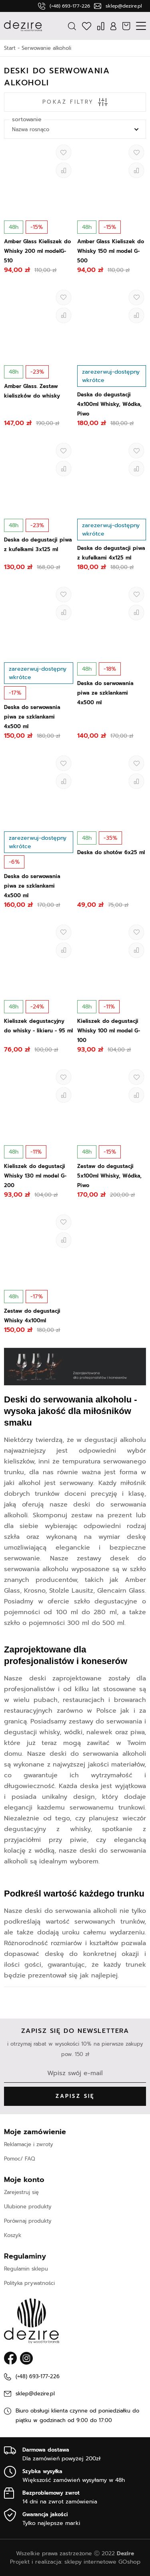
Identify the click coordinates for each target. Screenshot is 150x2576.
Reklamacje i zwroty (28, 2144)
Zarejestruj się (21, 2192)
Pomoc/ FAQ (19, 2158)
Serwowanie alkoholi (46, 48)
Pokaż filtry (74, 102)
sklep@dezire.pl (124, 6)
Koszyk (12, 2235)
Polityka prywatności (29, 2283)
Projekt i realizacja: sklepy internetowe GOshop (75, 2562)
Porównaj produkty (28, 2221)
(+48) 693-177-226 (70, 6)
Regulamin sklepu (26, 2269)
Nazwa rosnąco (30, 129)
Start (10, 48)
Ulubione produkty (28, 2206)
